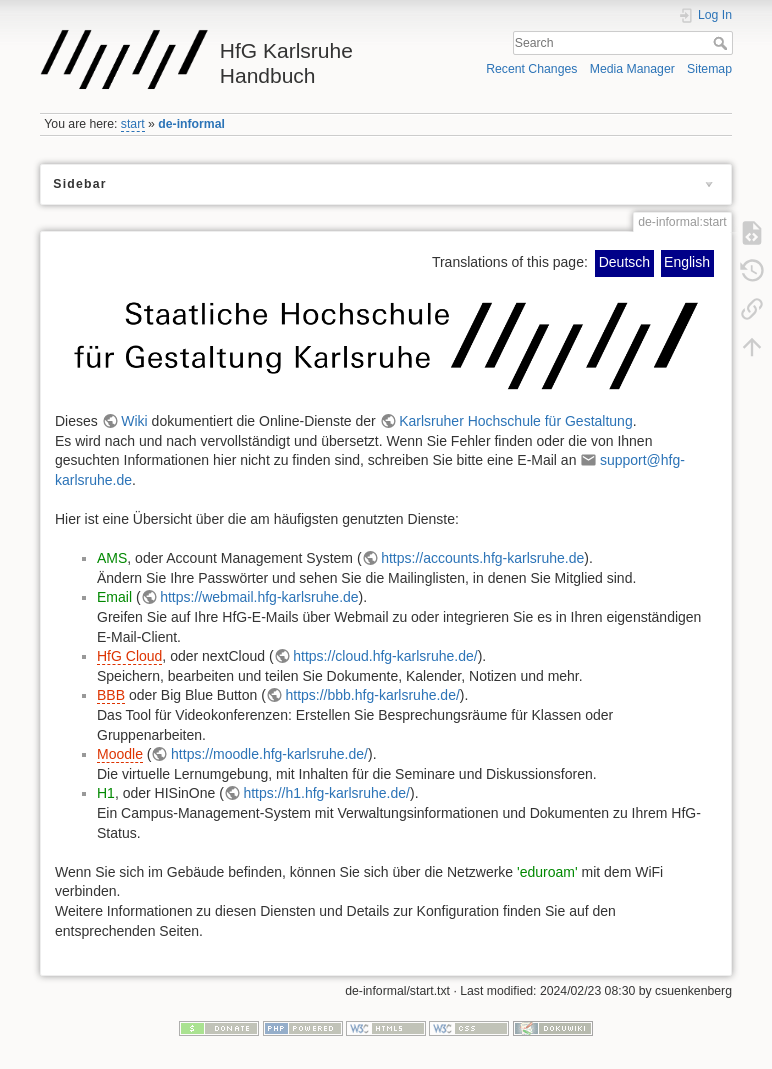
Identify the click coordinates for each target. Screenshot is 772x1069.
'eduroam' (547, 872)
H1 (106, 793)
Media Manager (632, 69)
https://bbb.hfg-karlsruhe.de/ (372, 695)
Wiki (134, 421)
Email (114, 597)
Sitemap (709, 69)
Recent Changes (531, 69)
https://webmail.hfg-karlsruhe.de (259, 597)
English (687, 262)
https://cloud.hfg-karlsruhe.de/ (385, 656)
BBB (111, 695)
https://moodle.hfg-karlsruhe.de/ (269, 754)
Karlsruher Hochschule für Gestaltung (515, 421)
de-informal (191, 124)
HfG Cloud (129, 656)
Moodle (120, 754)
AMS (112, 558)
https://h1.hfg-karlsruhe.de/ (326, 793)
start (133, 124)
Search (722, 43)
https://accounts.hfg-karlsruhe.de (482, 558)
